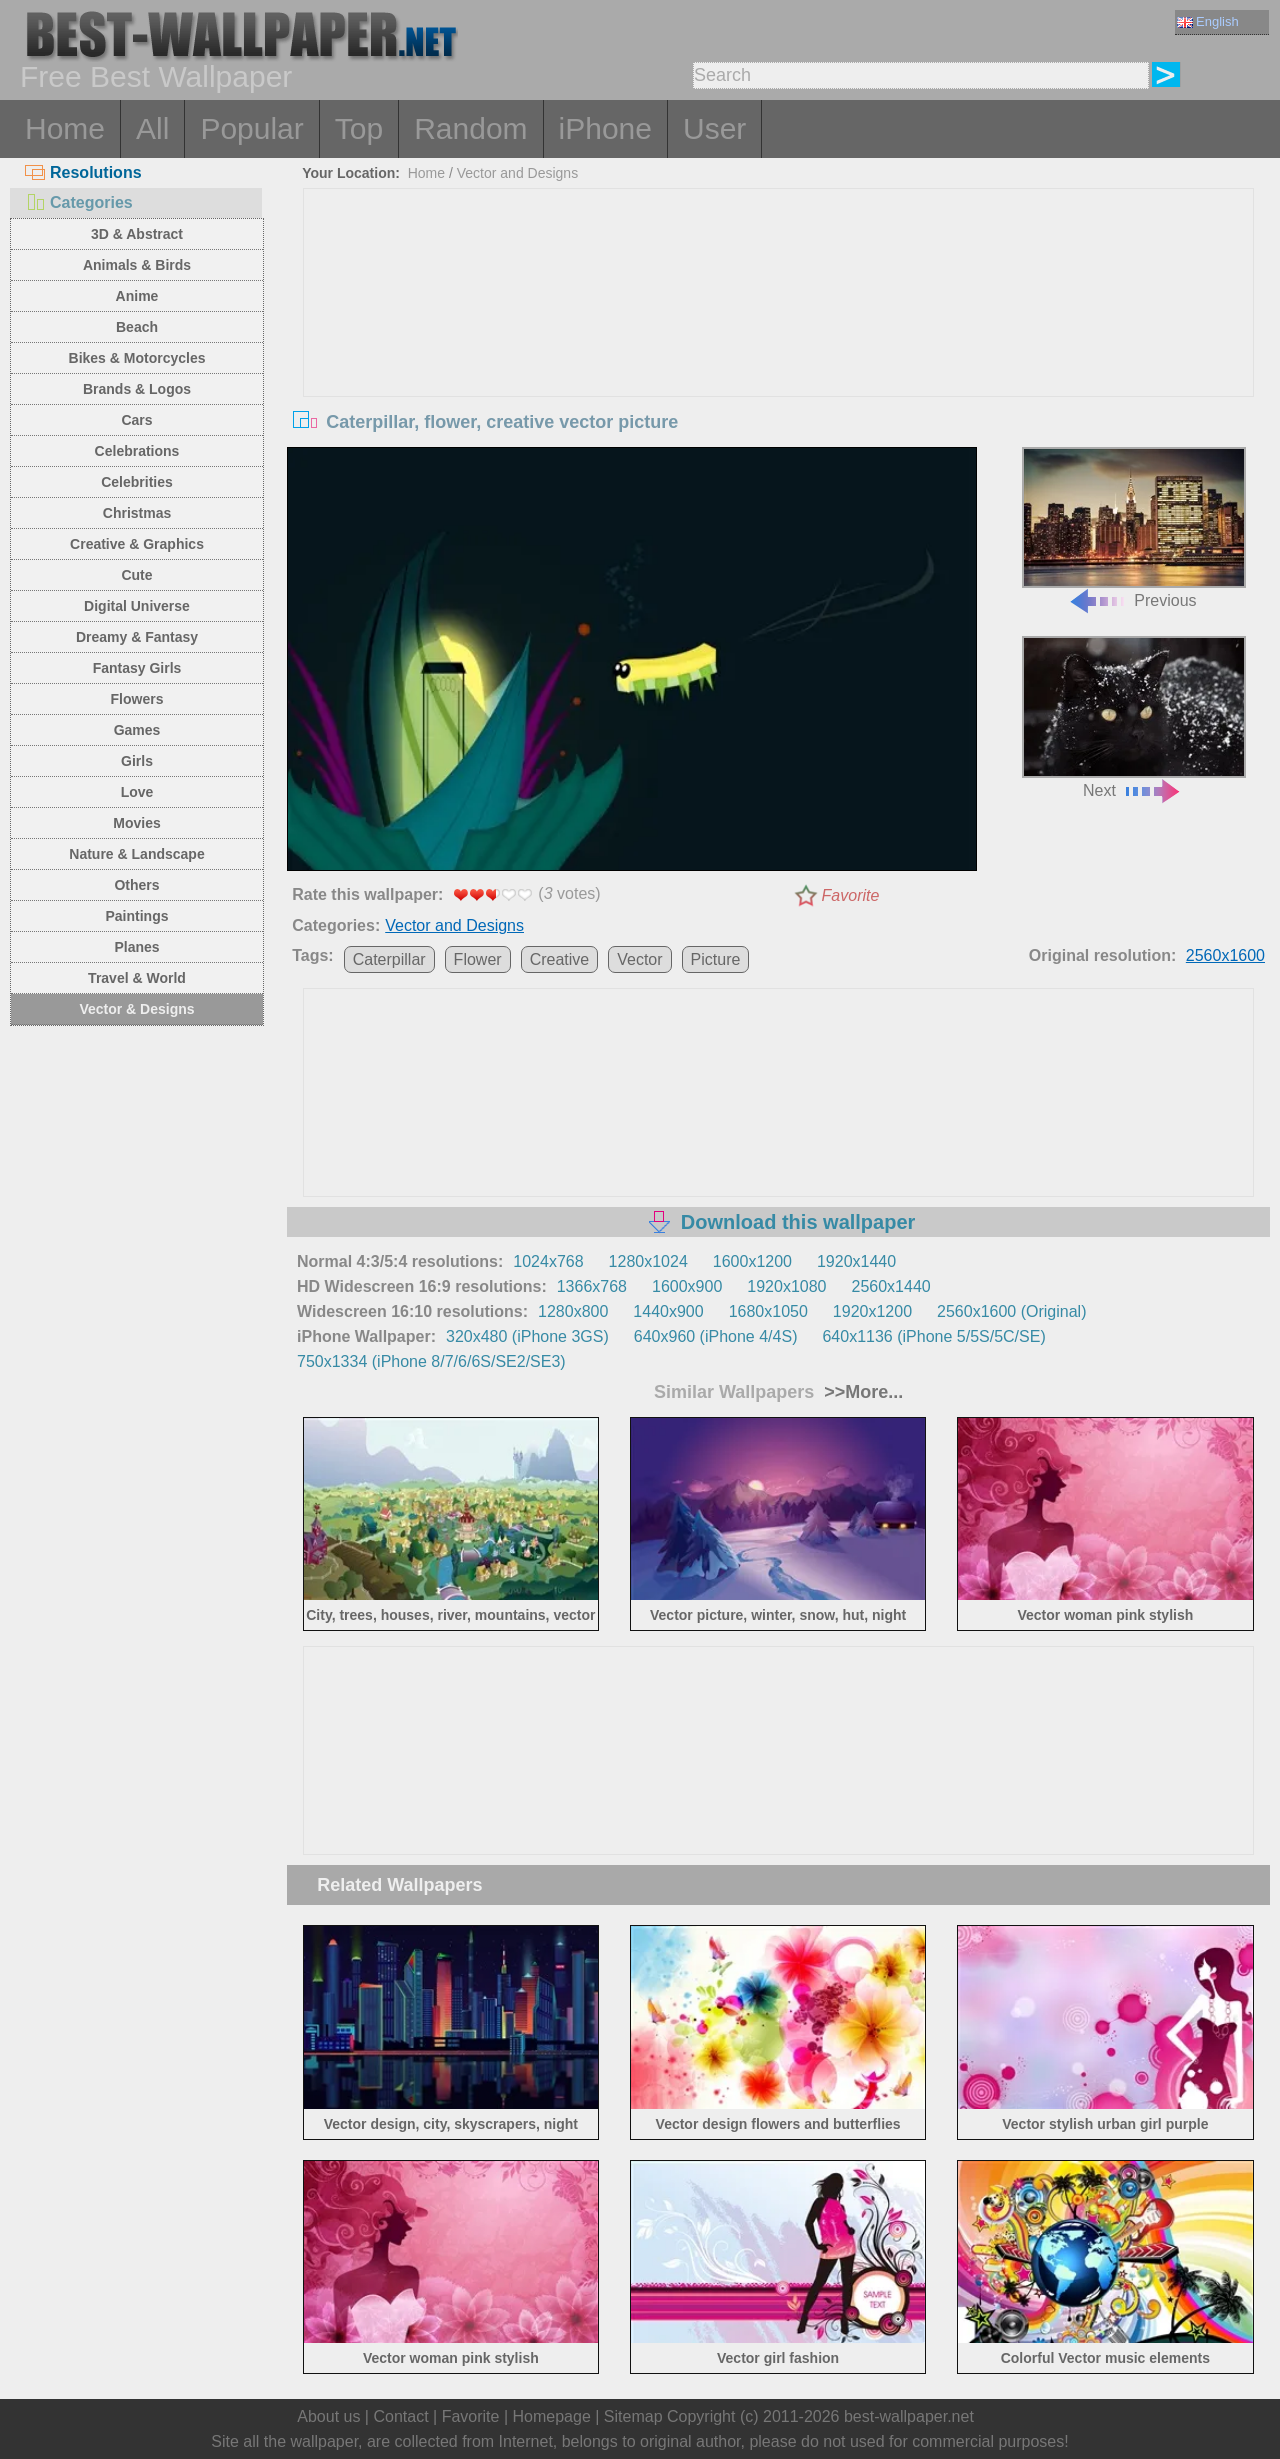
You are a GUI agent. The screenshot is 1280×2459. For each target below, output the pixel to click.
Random (470, 128)
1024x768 (548, 1261)
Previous (1134, 528)
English (1208, 21)
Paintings (136, 916)
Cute (136, 575)
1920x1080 (786, 1286)
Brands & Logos (137, 389)
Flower (478, 959)
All (152, 128)
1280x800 (573, 1311)
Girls (137, 761)
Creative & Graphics (137, 544)
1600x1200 (752, 1261)
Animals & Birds (137, 265)
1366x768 (592, 1286)
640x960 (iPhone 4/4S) (716, 1336)
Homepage (552, 2416)
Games (137, 730)
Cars (136, 420)
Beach (137, 327)
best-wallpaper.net (909, 2416)
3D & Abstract (137, 234)
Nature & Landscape (136, 854)
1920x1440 (856, 1261)
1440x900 (668, 1311)
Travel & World (137, 978)
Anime (137, 296)
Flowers (137, 699)
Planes (136, 947)
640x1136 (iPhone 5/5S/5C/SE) (933, 1336)
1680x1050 (768, 1311)
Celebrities (137, 482)
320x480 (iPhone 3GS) (527, 1336)
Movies (136, 823)
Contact (400, 2416)
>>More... (861, 1392)
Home (65, 128)
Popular (251, 128)
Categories (79, 202)
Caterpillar (389, 959)
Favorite (851, 895)
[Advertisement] (779, 339)
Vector (639, 959)
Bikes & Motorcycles (137, 358)
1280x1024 (648, 1261)
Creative (560, 959)
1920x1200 (872, 1311)
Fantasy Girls (137, 668)
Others (136, 885)
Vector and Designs (517, 173)
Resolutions (83, 172)
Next (1134, 717)
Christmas (137, 513)
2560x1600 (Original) (1011, 1311)
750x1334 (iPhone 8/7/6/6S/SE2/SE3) (431, 1361)
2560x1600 (1225, 955)
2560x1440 (891, 1286)
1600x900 (687, 1286)
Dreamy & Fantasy (137, 637)
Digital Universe (137, 606)
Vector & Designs (136, 1009)
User (714, 128)
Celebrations (137, 451)
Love (137, 792)
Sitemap (633, 2416)
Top (359, 128)
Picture (716, 959)
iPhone (605, 128)
